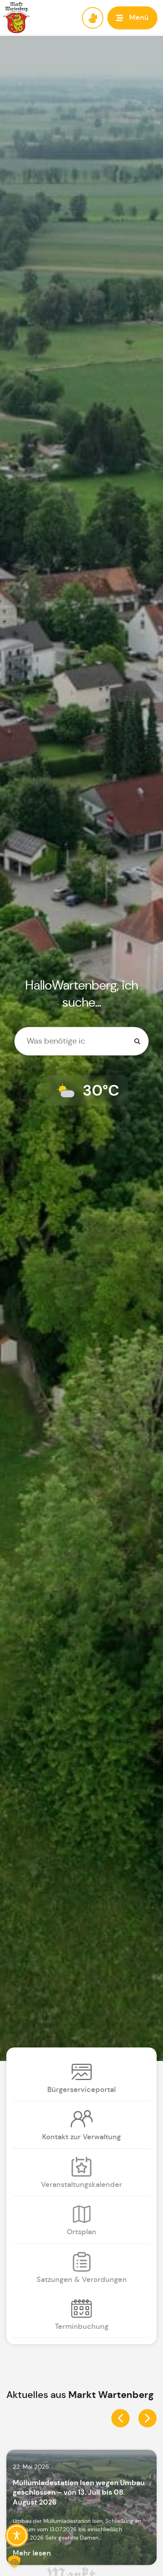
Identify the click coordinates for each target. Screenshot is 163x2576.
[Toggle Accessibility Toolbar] (16, 2535)
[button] (132, 17)
